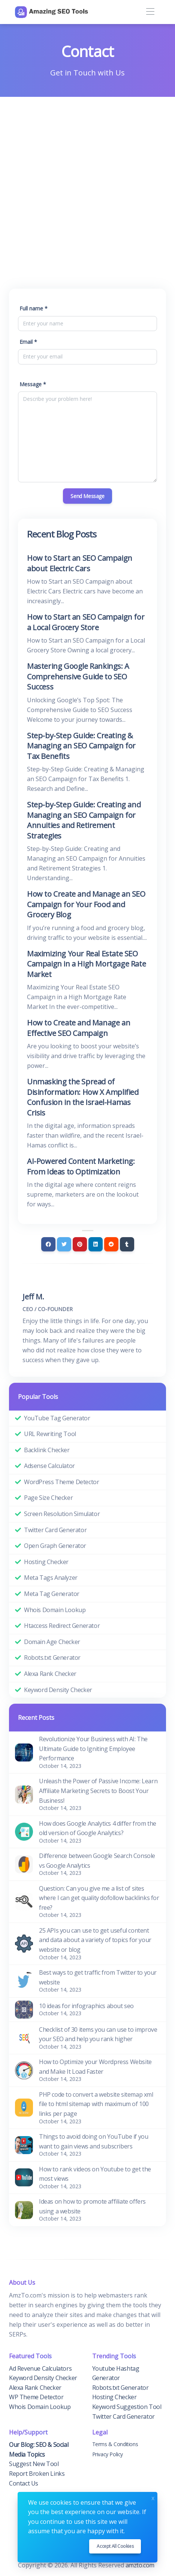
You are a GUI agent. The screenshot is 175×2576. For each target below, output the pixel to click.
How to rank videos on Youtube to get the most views (95, 2174)
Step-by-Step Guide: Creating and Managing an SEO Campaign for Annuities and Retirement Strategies (84, 820)
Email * (28, 341)
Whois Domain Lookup (54, 1610)
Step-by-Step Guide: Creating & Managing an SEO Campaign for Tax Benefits (81, 745)
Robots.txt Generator (52, 1657)
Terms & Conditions (115, 2444)
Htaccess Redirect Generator (62, 1625)
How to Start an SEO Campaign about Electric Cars (79, 563)
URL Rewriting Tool (50, 1434)
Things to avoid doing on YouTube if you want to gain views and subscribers (93, 2141)
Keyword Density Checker (58, 1690)
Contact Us (23, 2483)
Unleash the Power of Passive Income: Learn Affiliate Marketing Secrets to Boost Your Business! (98, 1790)
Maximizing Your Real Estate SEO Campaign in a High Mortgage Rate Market (86, 963)
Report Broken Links (36, 2473)
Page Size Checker (48, 1498)
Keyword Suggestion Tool (127, 2407)
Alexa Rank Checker (50, 1674)
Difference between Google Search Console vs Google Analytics (97, 1861)
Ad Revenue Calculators (40, 2368)
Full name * (33, 308)
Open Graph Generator (55, 1546)
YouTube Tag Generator (57, 1418)
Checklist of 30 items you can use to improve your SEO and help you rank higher (98, 2034)
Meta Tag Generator (51, 1594)
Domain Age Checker (52, 1642)
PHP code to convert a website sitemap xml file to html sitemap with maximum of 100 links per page (96, 2104)
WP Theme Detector (36, 2397)
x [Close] (152, 2497)
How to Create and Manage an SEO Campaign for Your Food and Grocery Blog (86, 904)
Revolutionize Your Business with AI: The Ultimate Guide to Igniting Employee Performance (93, 1748)
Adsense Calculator (49, 1466)
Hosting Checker (46, 1562)
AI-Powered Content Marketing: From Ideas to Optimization (81, 1166)
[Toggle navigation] (150, 11)
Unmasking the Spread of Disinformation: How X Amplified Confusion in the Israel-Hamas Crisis (83, 1097)
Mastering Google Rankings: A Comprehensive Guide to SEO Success (78, 676)
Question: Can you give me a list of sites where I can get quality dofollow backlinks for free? (99, 1898)
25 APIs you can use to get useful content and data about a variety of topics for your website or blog (95, 1940)
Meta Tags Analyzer (51, 1577)
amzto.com (141, 2565)
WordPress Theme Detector (61, 1482)
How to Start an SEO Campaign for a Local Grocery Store (85, 622)
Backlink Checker (47, 1450)
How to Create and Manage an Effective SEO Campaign (78, 1028)
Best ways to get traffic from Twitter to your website (98, 1977)
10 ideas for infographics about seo (86, 2006)
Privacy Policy (107, 2454)
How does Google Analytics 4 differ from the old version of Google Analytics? (97, 1828)
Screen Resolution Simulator (62, 1514)
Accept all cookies (115, 2546)
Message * (32, 384)
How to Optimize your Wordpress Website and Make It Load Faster (95, 2067)
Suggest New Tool (34, 2464)
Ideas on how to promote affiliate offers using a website (92, 2206)
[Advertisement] (87, 188)
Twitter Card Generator (55, 1530)
